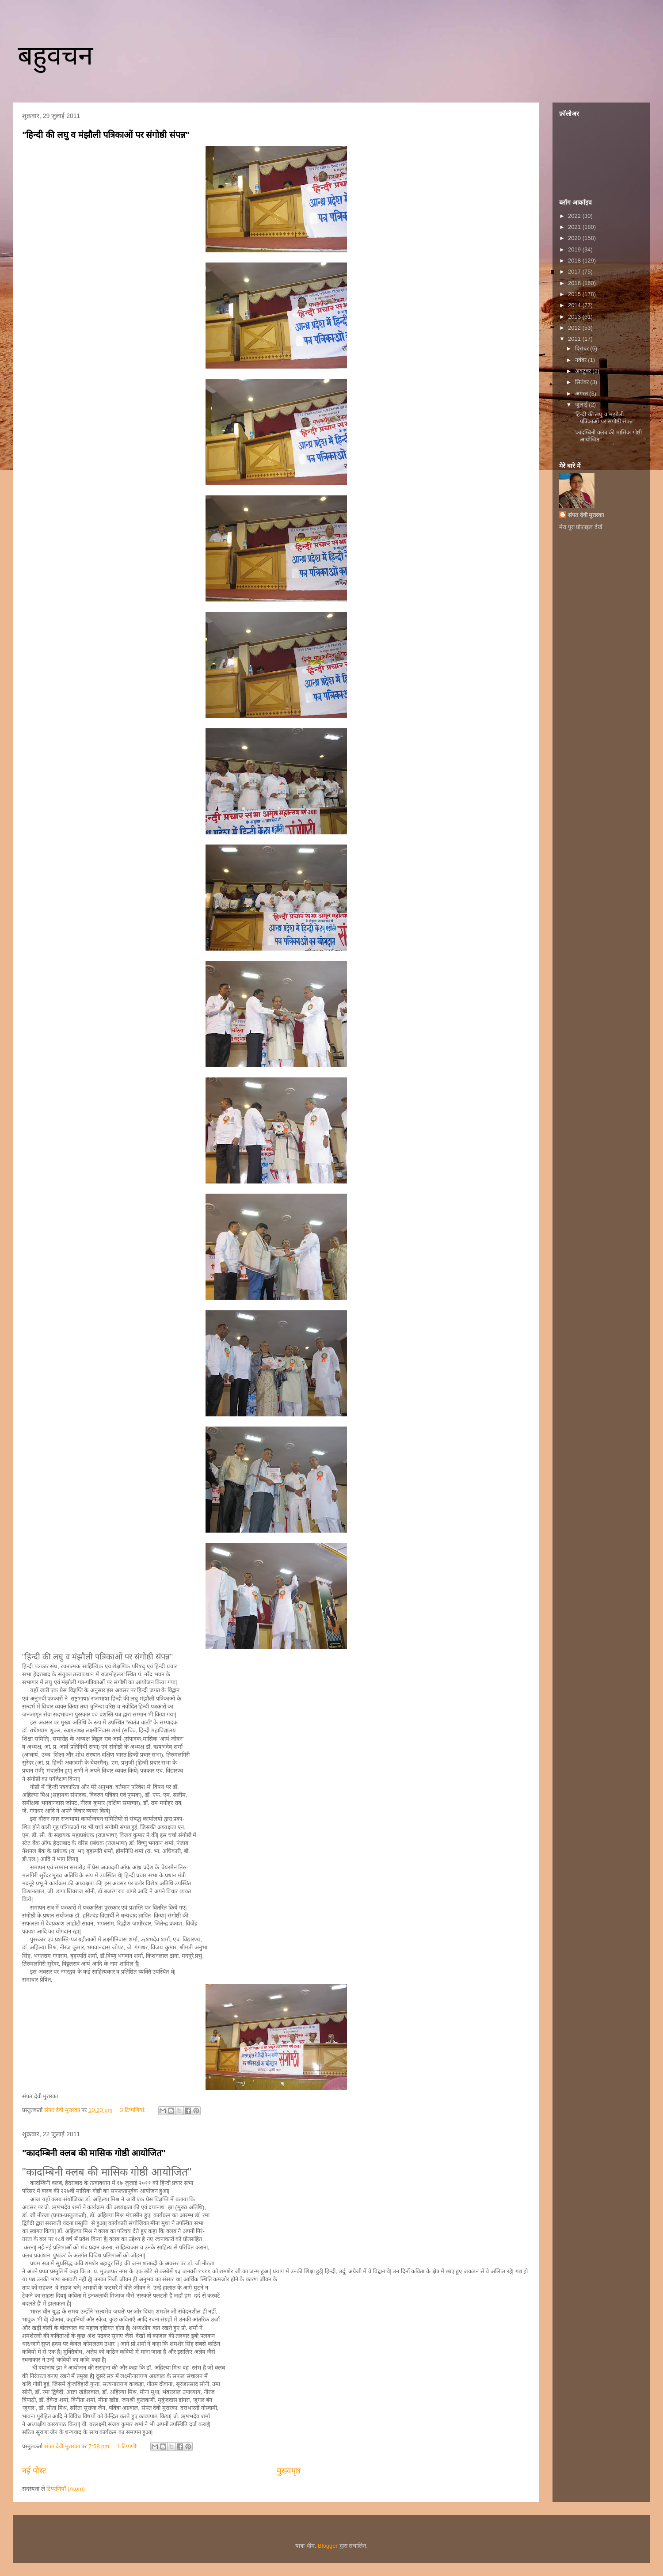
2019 (575, 249)
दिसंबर (583, 348)
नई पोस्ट (34, 2470)
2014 (575, 305)
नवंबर (581, 360)
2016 (575, 283)
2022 (575, 216)
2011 (575, 338)
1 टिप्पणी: (128, 2446)
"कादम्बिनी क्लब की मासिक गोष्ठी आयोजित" (94, 2153)
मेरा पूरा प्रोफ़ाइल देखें (580, 527)
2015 (575, 294)
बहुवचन (55, 55)
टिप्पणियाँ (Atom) (65, 2488)
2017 (575, 271)
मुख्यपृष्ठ (289, 2470)
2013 (575, 316)
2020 (575, 238)
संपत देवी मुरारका (586, 515)
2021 (575, 227)
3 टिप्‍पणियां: (133, 2110)
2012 (575, 327)
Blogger (328, 2545)
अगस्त (582, 393)
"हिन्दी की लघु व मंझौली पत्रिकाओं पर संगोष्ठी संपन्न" (105, 135)
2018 (575, 260)
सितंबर (583, 382)
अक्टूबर (584, 371)
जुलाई (582, 404)
